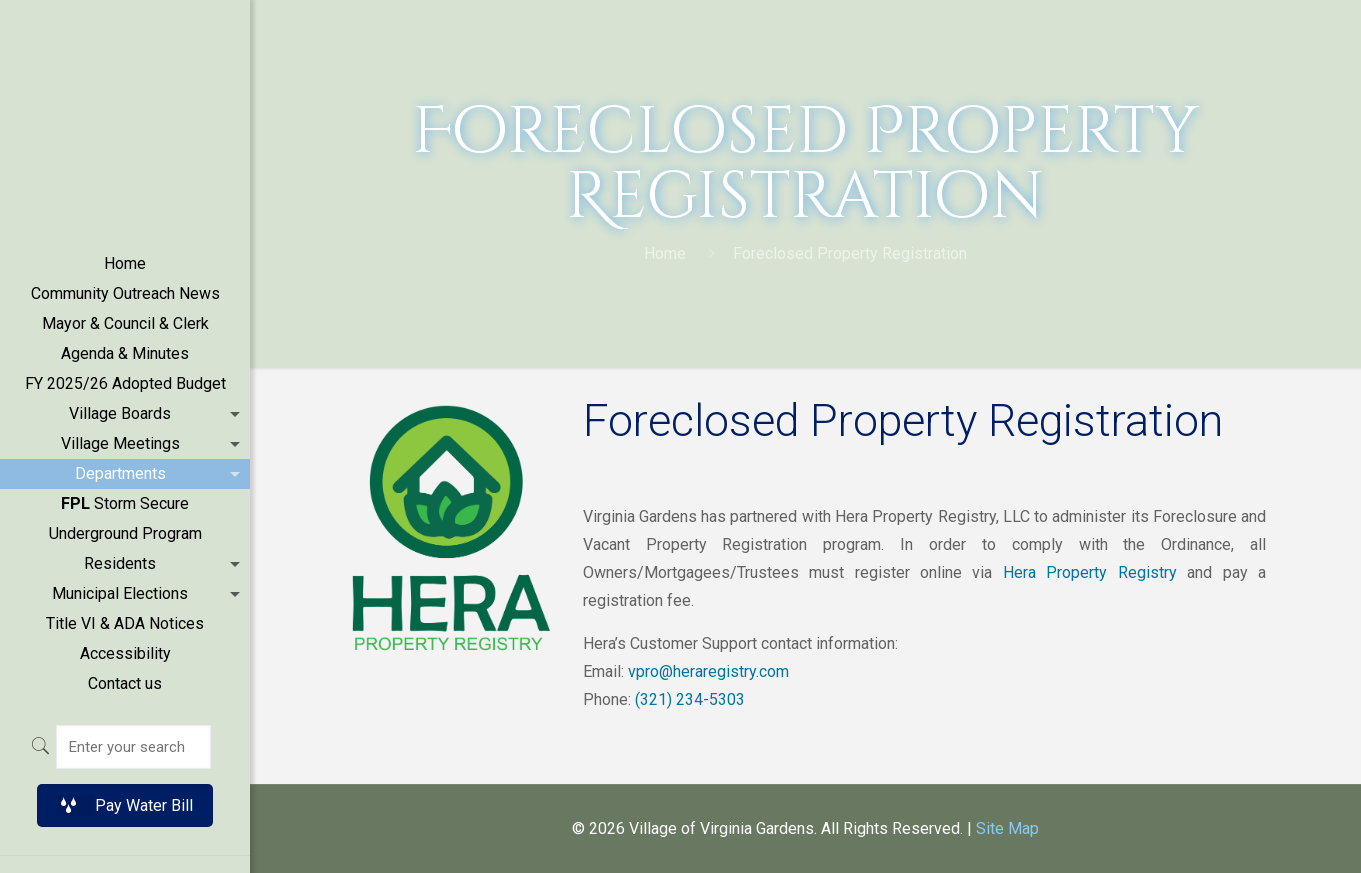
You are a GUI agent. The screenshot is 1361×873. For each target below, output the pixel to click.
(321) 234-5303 (690, 699)
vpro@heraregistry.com (708, 671)
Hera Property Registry (1090, 572)
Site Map (1007, 828)
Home (665, 253)
